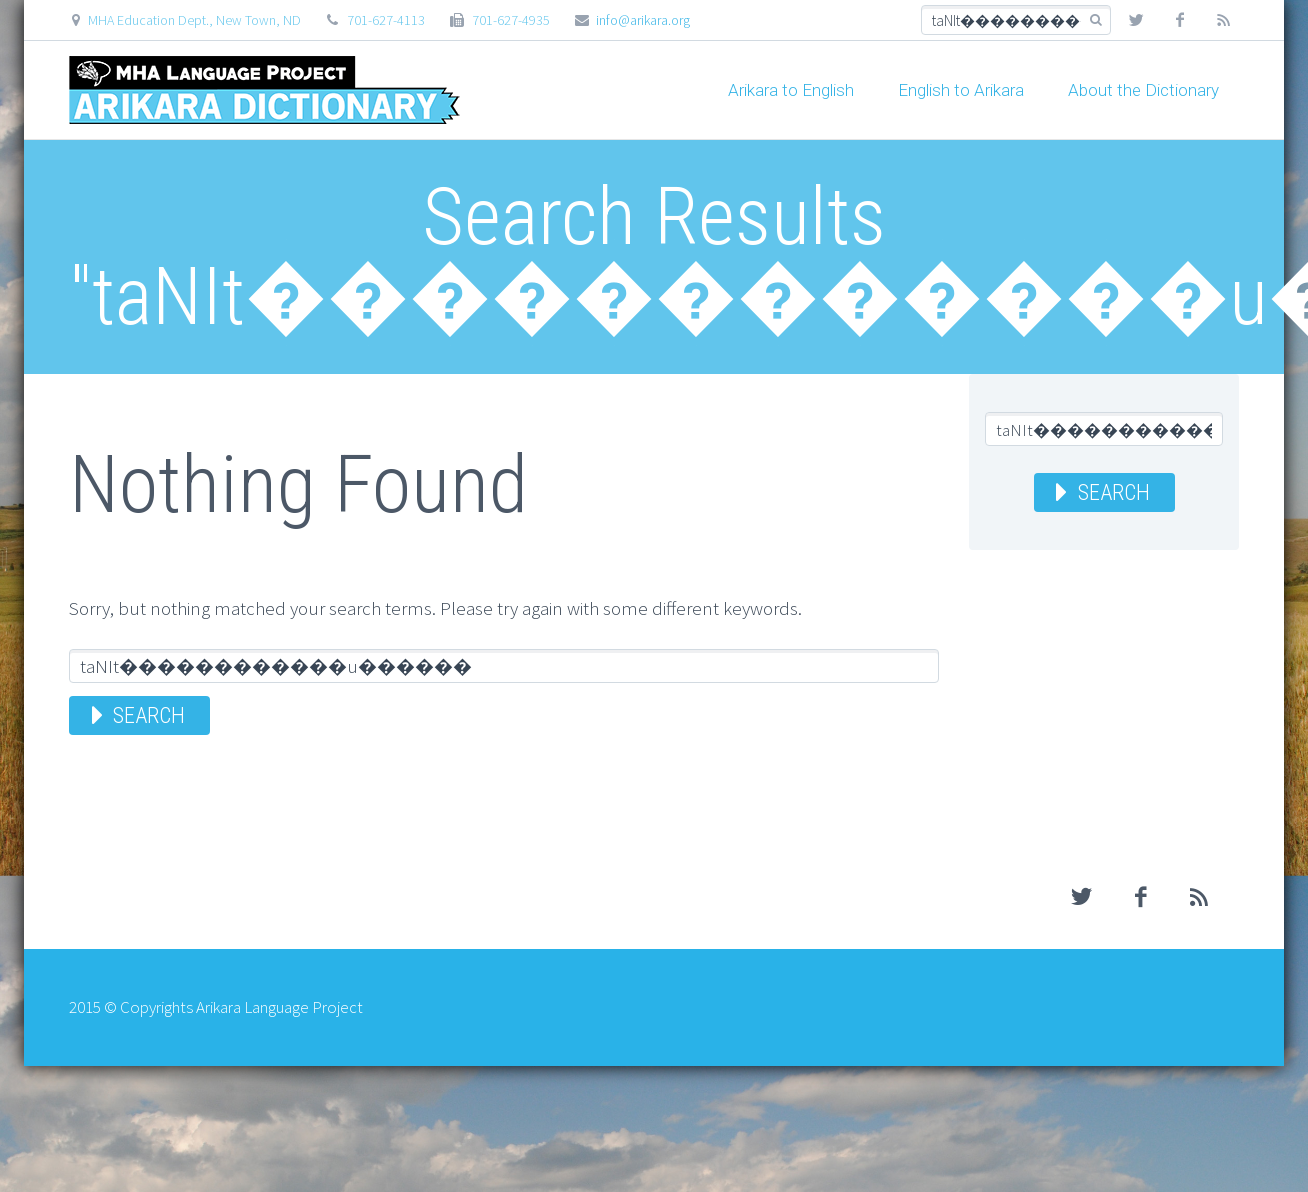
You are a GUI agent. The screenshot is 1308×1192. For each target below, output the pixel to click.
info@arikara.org (643, 20)
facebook (1180, 20)
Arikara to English (791, 90)
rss (1224, 20)
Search (149, 715)
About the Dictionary (1143, 90)
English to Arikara (961, 90)
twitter (1136, 20)
